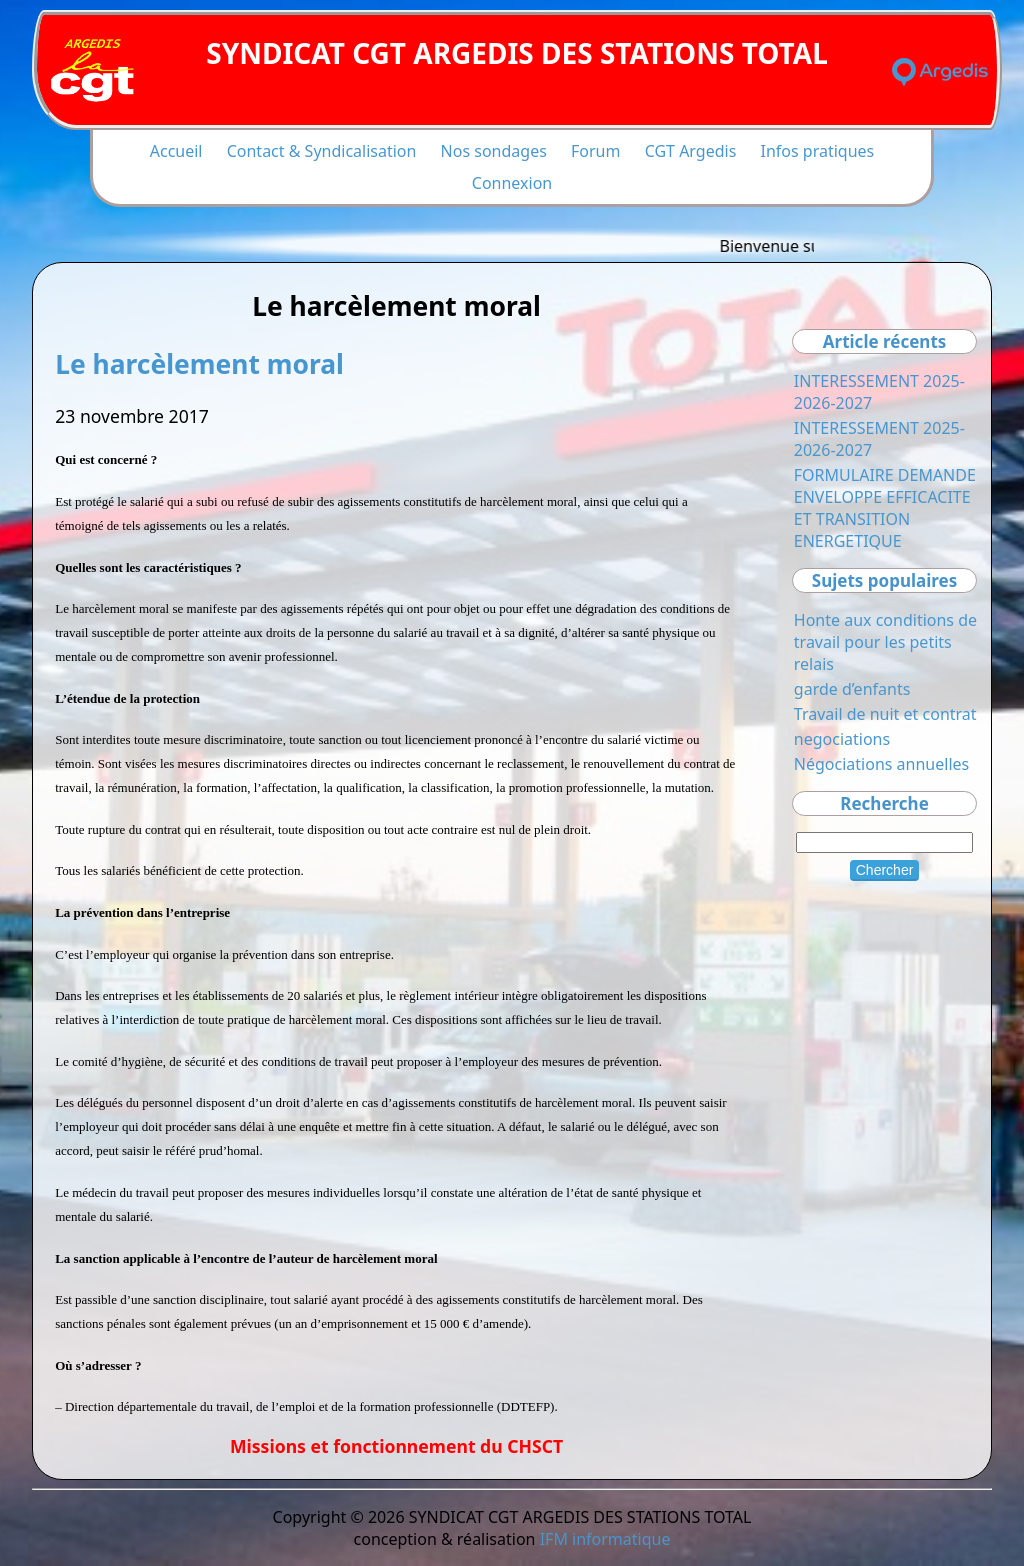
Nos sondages (494, 151)
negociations (842, 739)
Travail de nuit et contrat (885, 714)
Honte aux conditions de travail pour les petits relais (885, 642)
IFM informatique (605, 1539)
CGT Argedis (691, 151)
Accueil (176, 151)
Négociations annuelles (881, 764)
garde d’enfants (852, 689)
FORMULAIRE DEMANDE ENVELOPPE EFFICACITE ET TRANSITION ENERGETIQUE (885, 508)
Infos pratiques (817, 151)
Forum (595, 151)
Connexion (512, 183)
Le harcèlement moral (199, 364)
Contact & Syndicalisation (322, 151)
